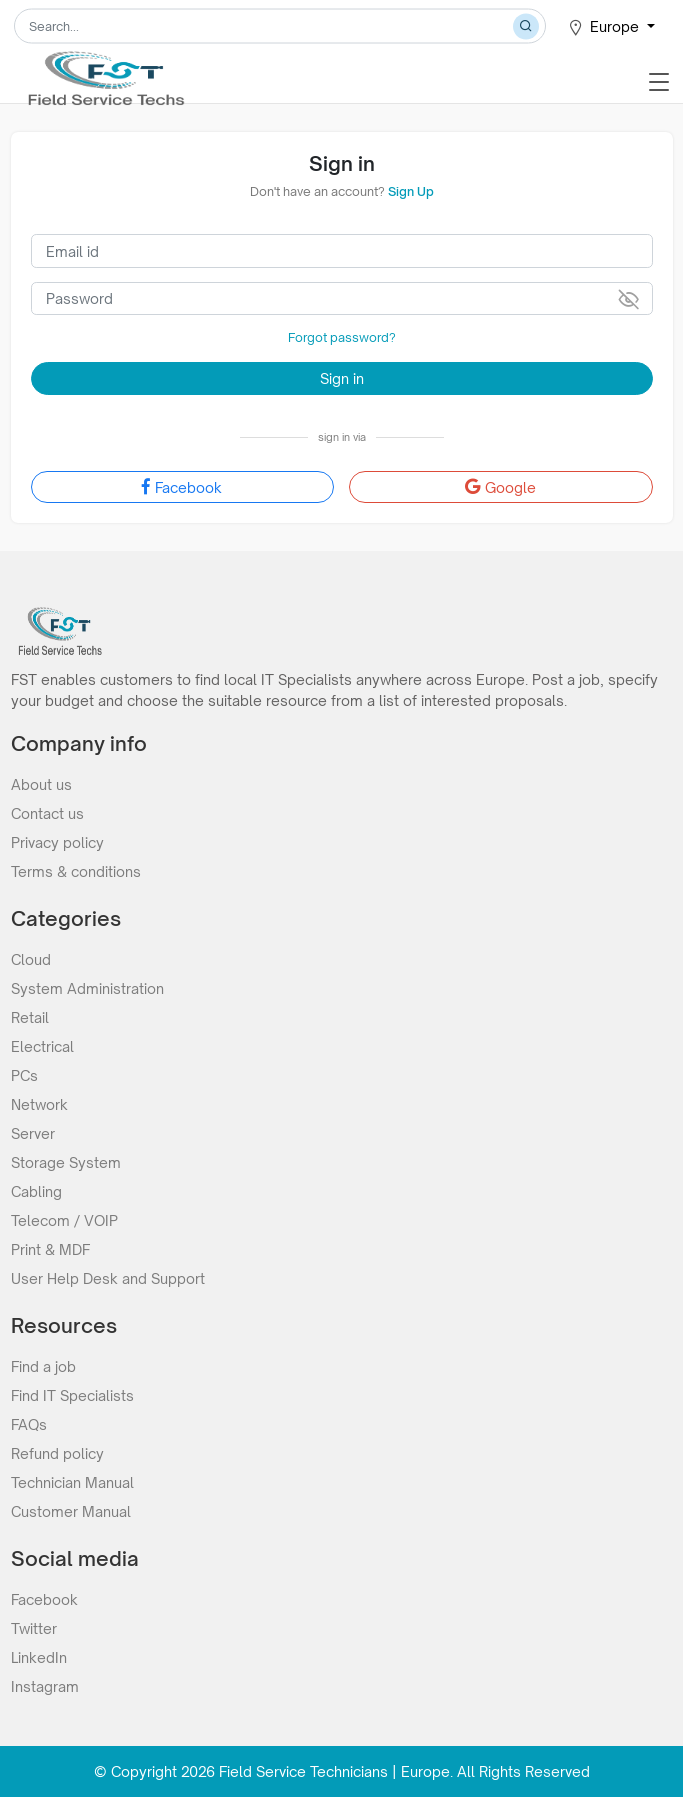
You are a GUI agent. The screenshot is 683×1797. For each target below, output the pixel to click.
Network (39, 1104)
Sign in (342, 378)
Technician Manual (72, 1482)
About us (41, 784)
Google (500, 487)
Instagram (45, 1686)
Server (33, 1133)
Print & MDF (50, 1249)
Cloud (31, 959)
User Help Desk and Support (108, 1278)
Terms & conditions (76, 871)
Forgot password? (342, 337)
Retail (30, 1017)
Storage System (66, 1162)
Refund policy (57, 1453)
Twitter (34, 1628)
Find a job (43, 1366)
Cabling (36, 1191)
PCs (24, 1075)
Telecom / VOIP (64, 1220)
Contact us (47, 813)
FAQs (29, 1424)
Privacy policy (57, 842)
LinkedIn (39, 1657)
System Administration (87, 988)
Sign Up (411, 191)
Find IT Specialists (72, 1395)
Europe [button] (605, 27)
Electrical (42, 1046)
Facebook (182, 487)
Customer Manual (71, 1511)
